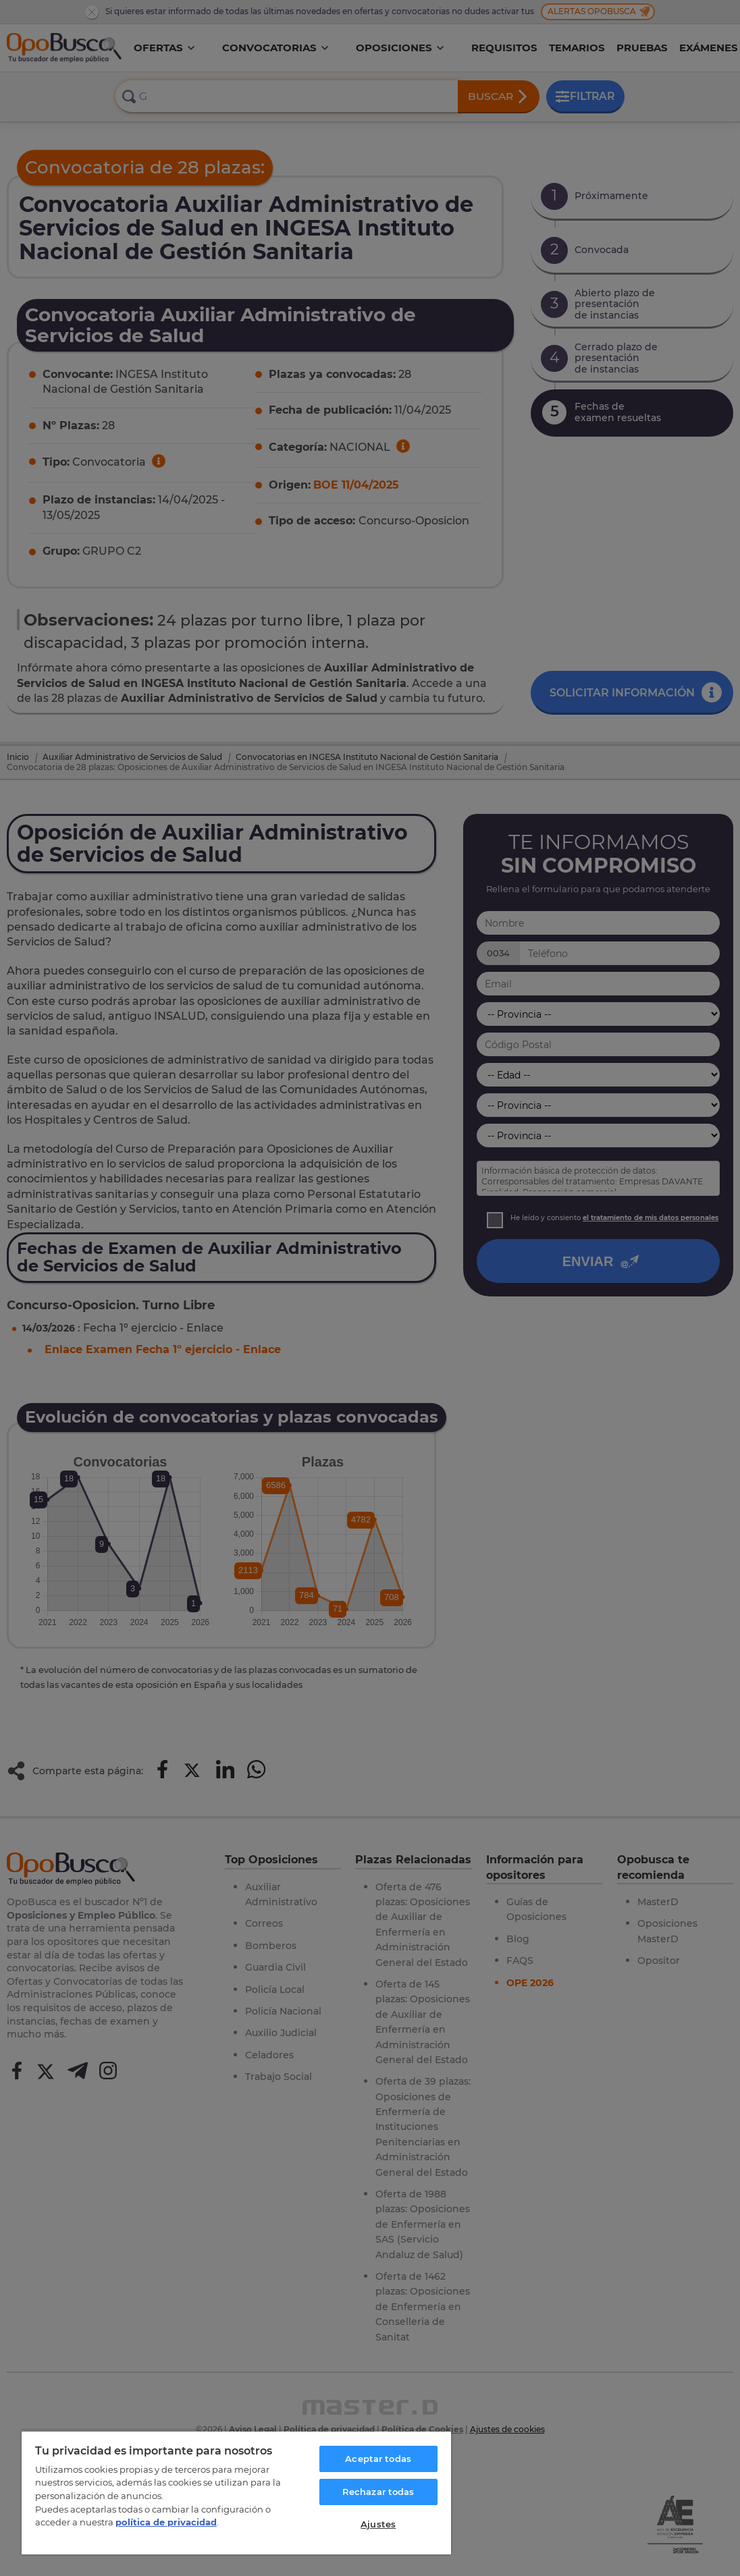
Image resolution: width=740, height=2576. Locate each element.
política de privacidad (166, 2522)
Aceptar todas (378, 2458)
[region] (236, 2492)
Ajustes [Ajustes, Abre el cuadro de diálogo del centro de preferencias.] (378, 2524)
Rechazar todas (378, 2491)
